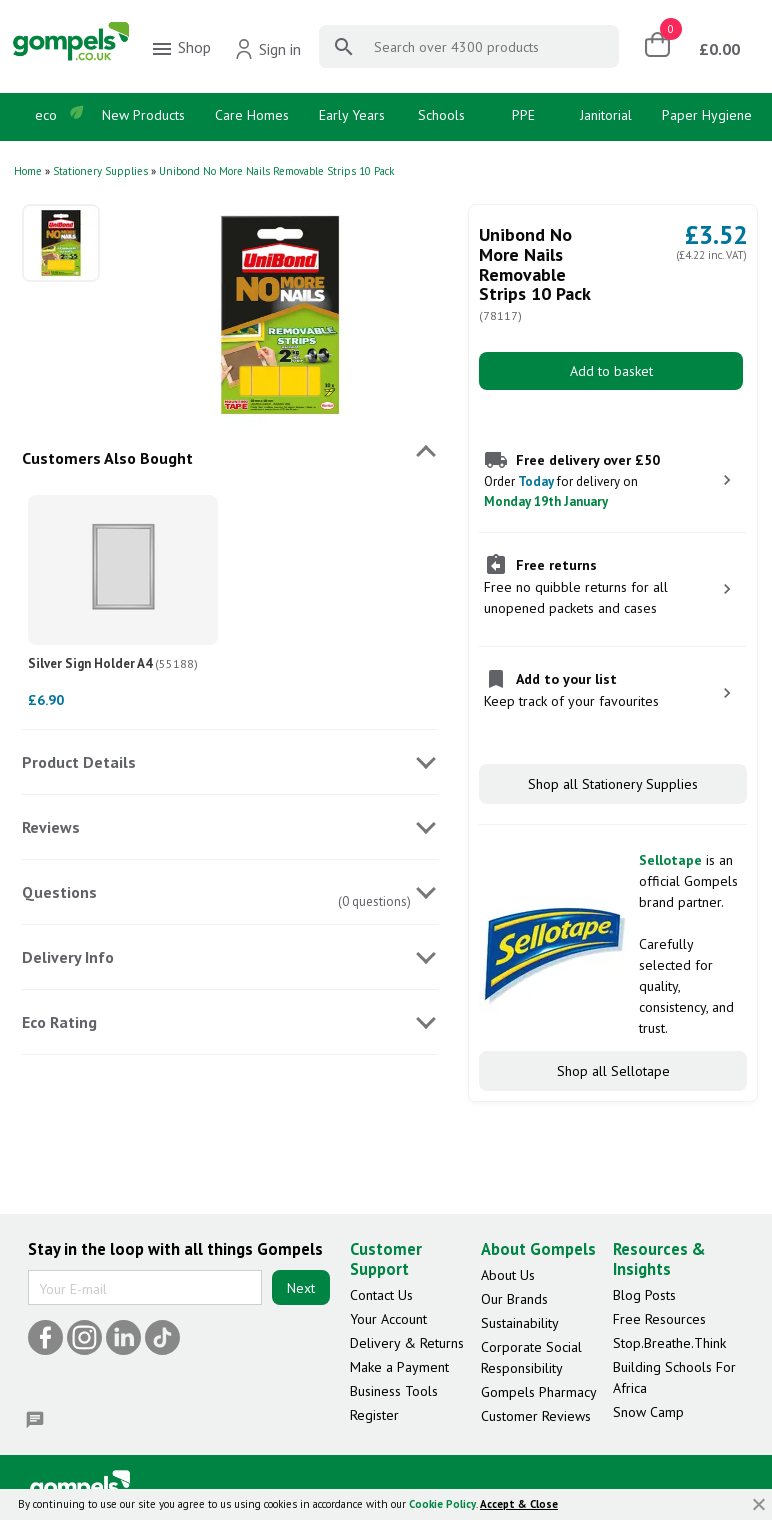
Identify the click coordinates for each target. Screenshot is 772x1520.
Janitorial (606, 115)
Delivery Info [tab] (68, 957)
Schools (441, 115)
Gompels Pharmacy (539, 1392)
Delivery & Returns (407, 1343)
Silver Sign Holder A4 (113, 663)
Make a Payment (399, 1367)
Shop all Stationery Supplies (613, 784)
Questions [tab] (59, 892)
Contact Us (381, 1295)
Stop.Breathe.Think (669, 1343)
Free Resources (659, 1319)
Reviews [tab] (51, 827)
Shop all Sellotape (613, 1071)
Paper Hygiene (707, 115)
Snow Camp (648, 1412)
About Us (508, 1275)
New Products (143, 115)
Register (374, 1415)
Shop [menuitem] (180, 49)
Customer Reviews (536, 1416)
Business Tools (394, 1391)
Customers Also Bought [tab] (107, 458)
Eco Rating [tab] (59, 1022)
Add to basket (611, 371)
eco (46, 115)
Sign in (267, 49)
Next (301, 1288)
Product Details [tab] (79, 762)
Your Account (388, 1319)
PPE (523, 115)
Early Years (352, 115)
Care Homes (252, 115)
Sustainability (520, 1323)
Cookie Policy (442, 1504)
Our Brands (514, 1299)
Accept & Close (519, 1504)
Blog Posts (644, 1295)
